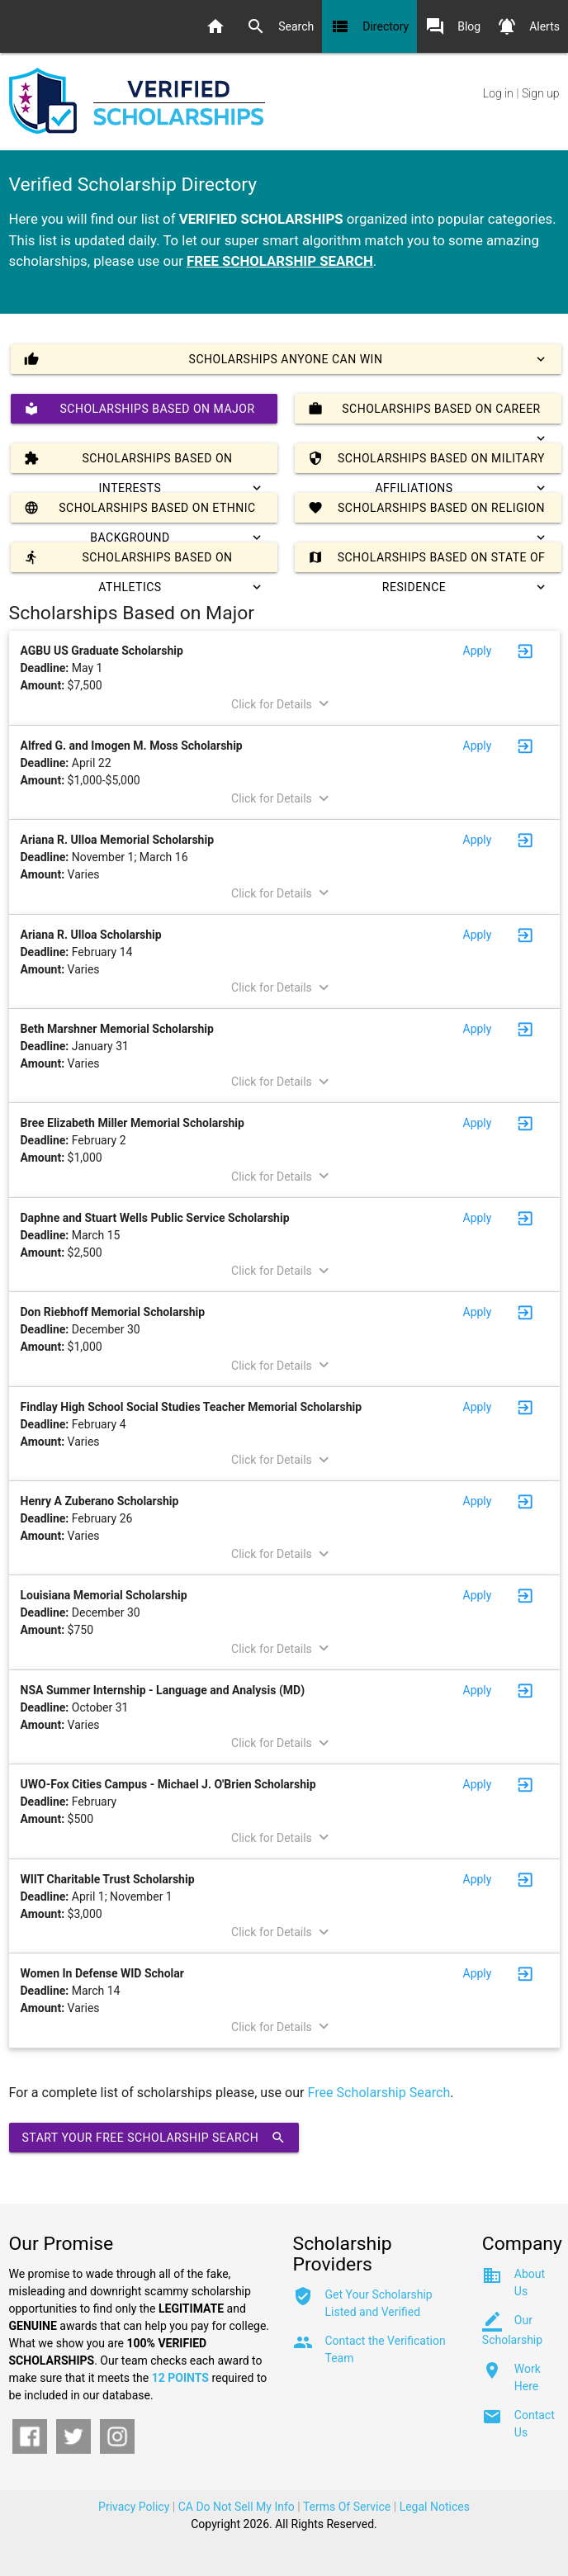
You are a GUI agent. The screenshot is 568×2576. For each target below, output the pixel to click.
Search (280, 26)
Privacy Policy (133, 2506)
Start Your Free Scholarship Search (154, 2137)
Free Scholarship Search (379, 2092)
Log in (498, 93)
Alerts (528, 26)
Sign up (540, 93)
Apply (477, 650)
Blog (452, 26)
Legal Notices (435, 2506)
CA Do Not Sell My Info (236, 2506)
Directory (369, 26)
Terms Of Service (346, 2506)
